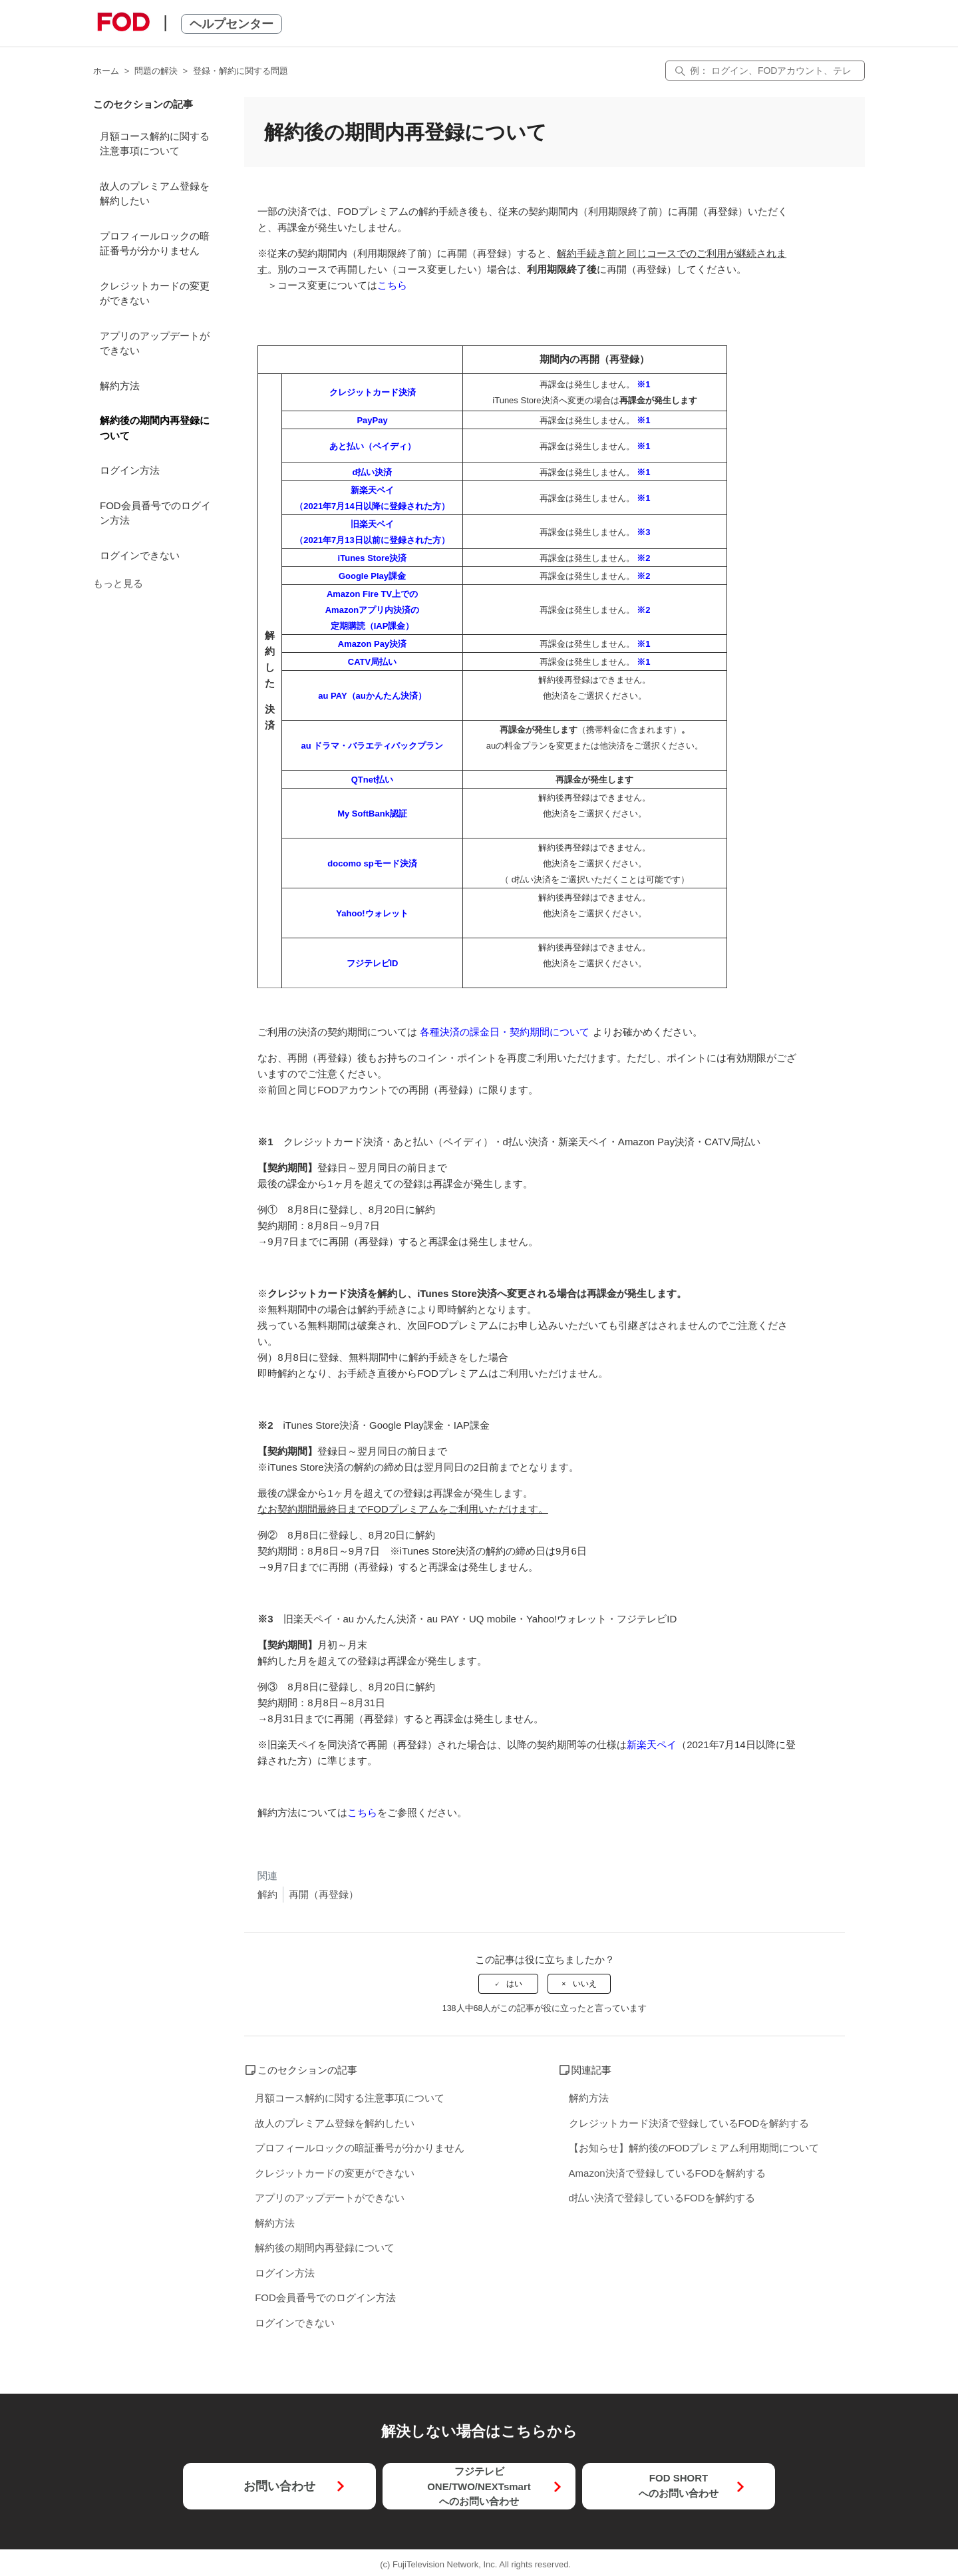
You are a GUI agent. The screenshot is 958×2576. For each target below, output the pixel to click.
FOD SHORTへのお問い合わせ (678, 2485)
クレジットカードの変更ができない (155, 293)
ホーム (106, 71)
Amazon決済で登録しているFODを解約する (667, 2173)
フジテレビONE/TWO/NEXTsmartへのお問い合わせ (479, 2486)
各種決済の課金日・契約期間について (504, 1031)
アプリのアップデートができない (155, 343)
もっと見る (118, 583)
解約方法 (120, 385)
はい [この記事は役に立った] (514, 1983)
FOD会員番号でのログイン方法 (155, 513)
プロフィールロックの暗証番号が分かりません (155, 243)
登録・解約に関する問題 (240, 71)
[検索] (765, 71)
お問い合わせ (279, 2486)
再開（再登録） (324, 1894)
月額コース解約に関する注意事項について (155, 143)
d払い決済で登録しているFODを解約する (662, 2197)
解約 (267, 1894)
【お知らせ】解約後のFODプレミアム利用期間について (694, 2147)
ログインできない (140, 555)
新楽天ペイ (652, 1744)
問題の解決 (156, 71)
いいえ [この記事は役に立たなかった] (585, 1983)
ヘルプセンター (231, 24)
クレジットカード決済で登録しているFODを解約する (689, 2123)
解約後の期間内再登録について (155, 428)
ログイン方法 (130, 470)
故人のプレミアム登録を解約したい (155, 193)
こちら (392, 285)
